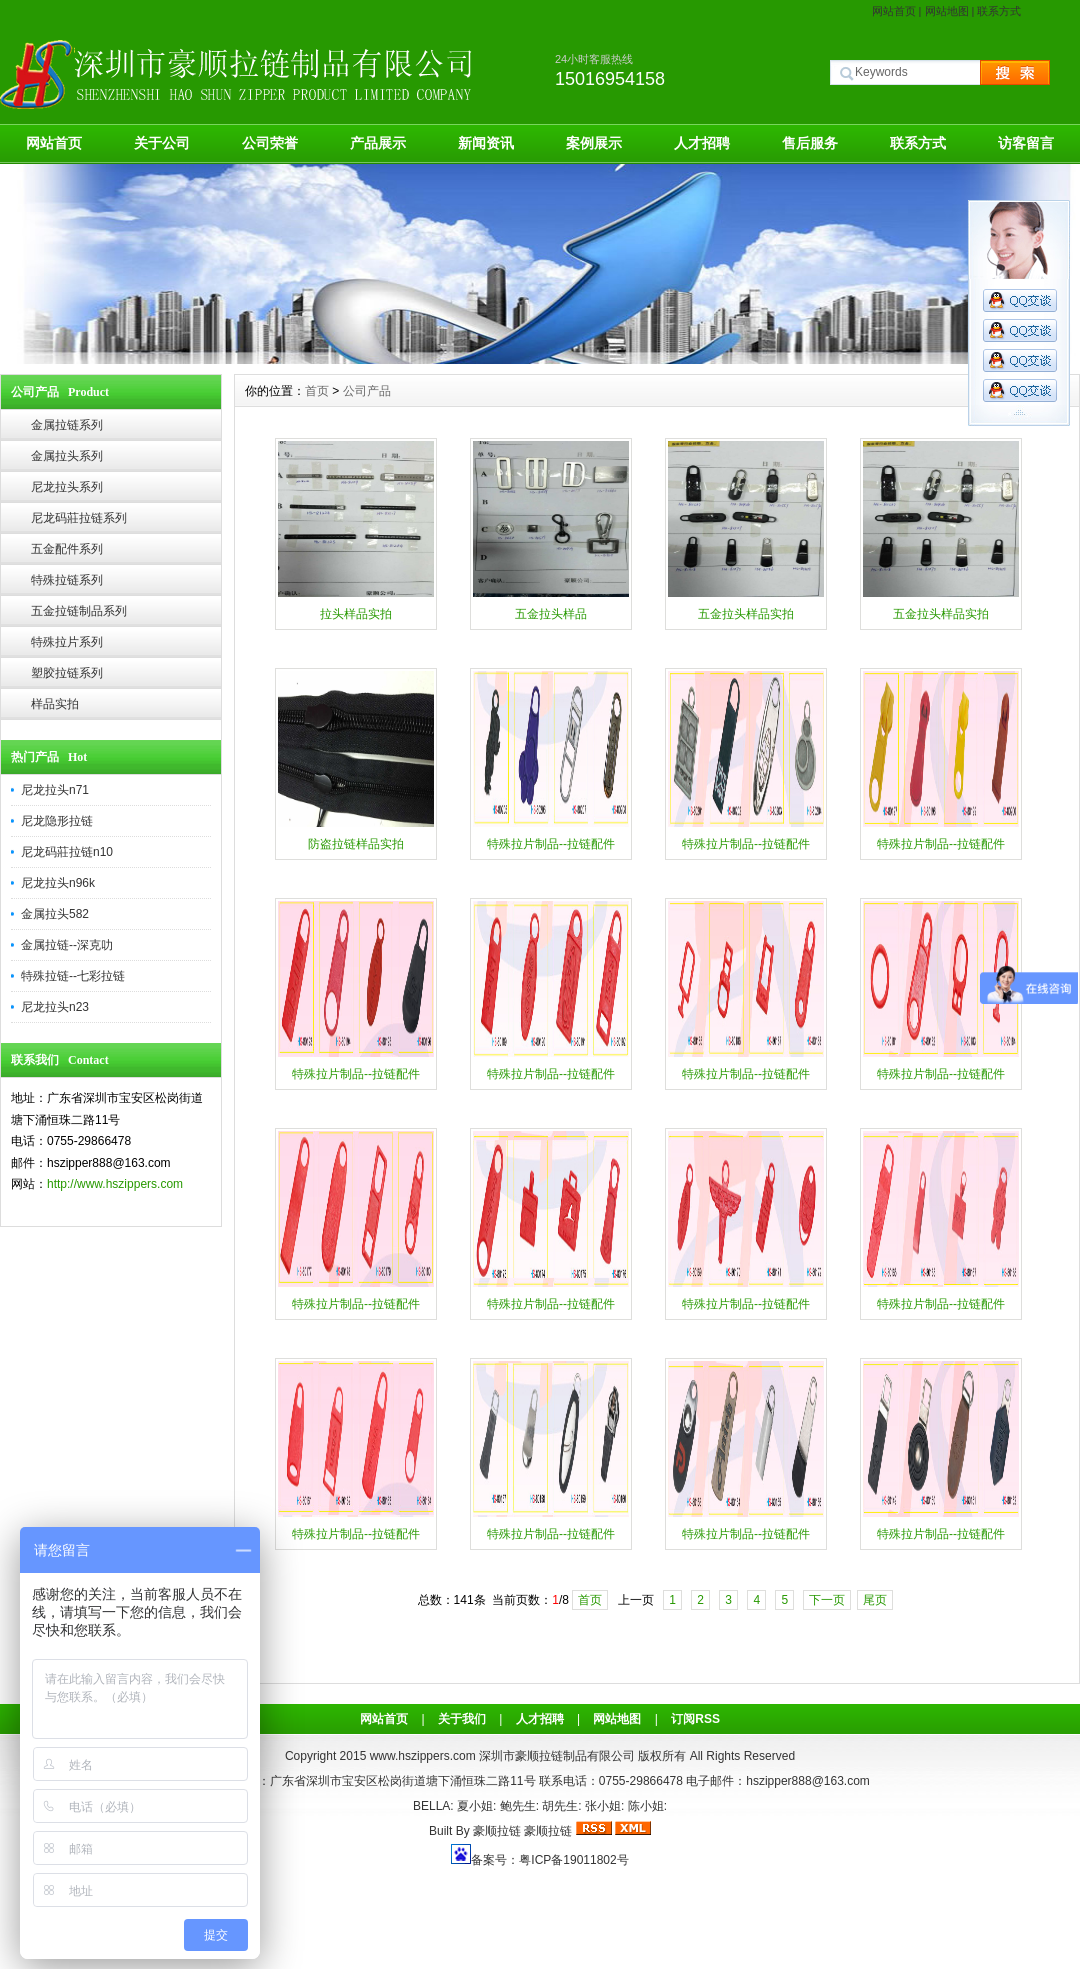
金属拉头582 (55, 914)
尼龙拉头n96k (58, 883)
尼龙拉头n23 (55, 1007)
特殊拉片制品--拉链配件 (551, 844)
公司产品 (367, 391)
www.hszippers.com (423, 1756)
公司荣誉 (270, 143)
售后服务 (810, 143)
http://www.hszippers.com (115, 1184)
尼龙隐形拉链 (57, 821)
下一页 (827, 1600)
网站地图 (947, 11)
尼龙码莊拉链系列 (79, 518)
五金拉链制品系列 (79, 611)
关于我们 (462, 1719)
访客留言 (1026, 143)
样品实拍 (55, 704)
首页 (317, 391)
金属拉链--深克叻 (67, 945)
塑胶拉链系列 (67, 673)
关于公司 (162, 143)
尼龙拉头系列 (67, 487)
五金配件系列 (67, 549)
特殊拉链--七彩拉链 (73, 976)
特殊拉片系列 (67, 642)
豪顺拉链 (497, 1831)
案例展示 (594, 143)
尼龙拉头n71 (55, 790)
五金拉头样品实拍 (746, 614)
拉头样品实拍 (356, 614)
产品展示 (378, 143)
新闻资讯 (486, 143)
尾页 (875, 1600)
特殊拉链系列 (67, 580)
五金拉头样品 (551, 614)
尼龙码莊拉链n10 (67, 852)
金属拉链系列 (67, 425)
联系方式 (999, 11)
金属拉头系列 (67, 456)
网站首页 (894, 11)
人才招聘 (702, 143)
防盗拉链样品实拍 (356, 844)
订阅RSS (695, 1719)
